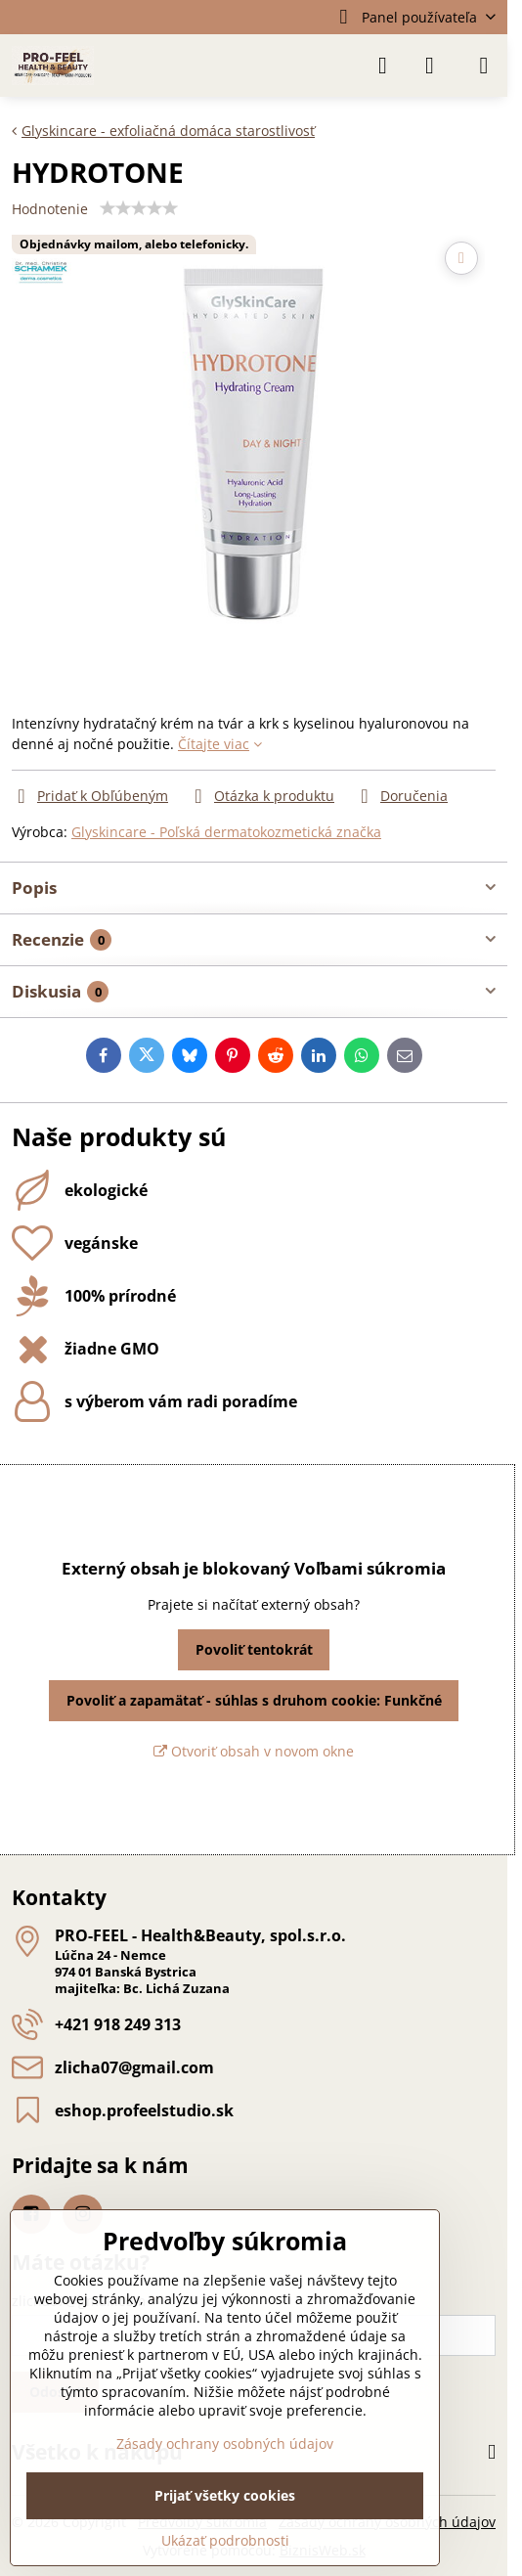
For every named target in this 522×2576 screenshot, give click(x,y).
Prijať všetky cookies (224, 2495)
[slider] (139, 208)
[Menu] (483, 65)
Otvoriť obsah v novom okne (253, 1751)
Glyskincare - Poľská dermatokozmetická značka (226, 831)
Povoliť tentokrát (254, 1649)
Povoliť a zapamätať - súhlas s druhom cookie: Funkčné (254, 1700)
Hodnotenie (50, 209)
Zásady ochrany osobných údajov (224, 2443)
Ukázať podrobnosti (225, 2540)
